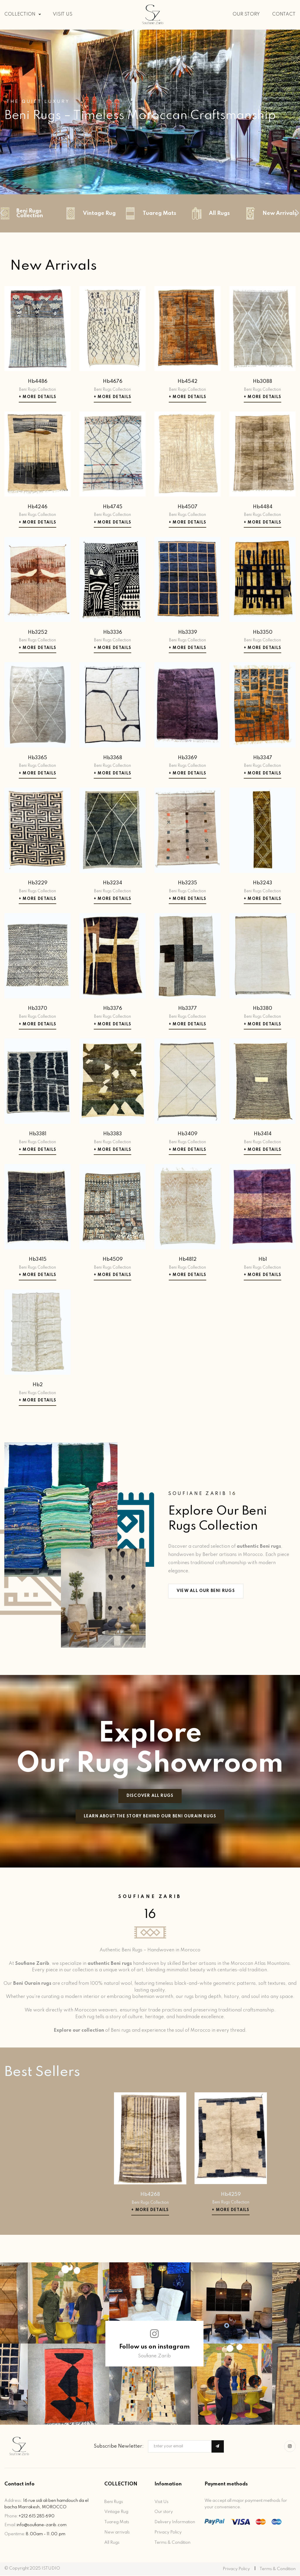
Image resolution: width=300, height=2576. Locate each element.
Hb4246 (37, 507)
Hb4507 (187, 507)
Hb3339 (187, 633)
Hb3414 (263, 1134)
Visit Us (161, 2502)
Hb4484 (262, 507)
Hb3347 (262, 758)
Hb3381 (37, 1134)
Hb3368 (112, 758)
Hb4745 (112, 507)
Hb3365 (37, 758)
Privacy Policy (168, 2533)
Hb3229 (37, 883)
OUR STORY (246, 14)
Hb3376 (112, 1009)
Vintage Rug (116, 2512)
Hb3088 (262, 382)
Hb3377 (187, 1009)
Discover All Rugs (150, 1796)
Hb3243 (262, 883)
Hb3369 (187, 758)
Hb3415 (38, 1260)
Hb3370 (37, 1009)
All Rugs (112, 2543)
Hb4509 (113, 1260)
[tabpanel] (150, 112)
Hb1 (262, 1260)
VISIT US (62, 14)
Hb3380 (262, 1009)
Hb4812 (188, 1260)
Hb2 (38, 1385)
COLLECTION (22, 14)
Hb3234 (112, 883)
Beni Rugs (113, 2502)
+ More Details (37, 398)
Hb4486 (37, 382)
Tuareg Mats (116, 2523)
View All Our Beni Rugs (206, 1591)
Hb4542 (187, 382)
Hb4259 (231, 2194)
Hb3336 (112, 633)
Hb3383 (112, 1134)
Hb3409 (187, 1134)
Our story (163, 2512)
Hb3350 (262, 633)
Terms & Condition (172, 2543)
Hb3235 (187, 883)
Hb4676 (112, 382)
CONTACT (284, 14)
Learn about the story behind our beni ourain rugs (150, 1817)
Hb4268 (150, 2195)
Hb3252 (37, 633)
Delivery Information (174, 2523)
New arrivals (117, 2533)
